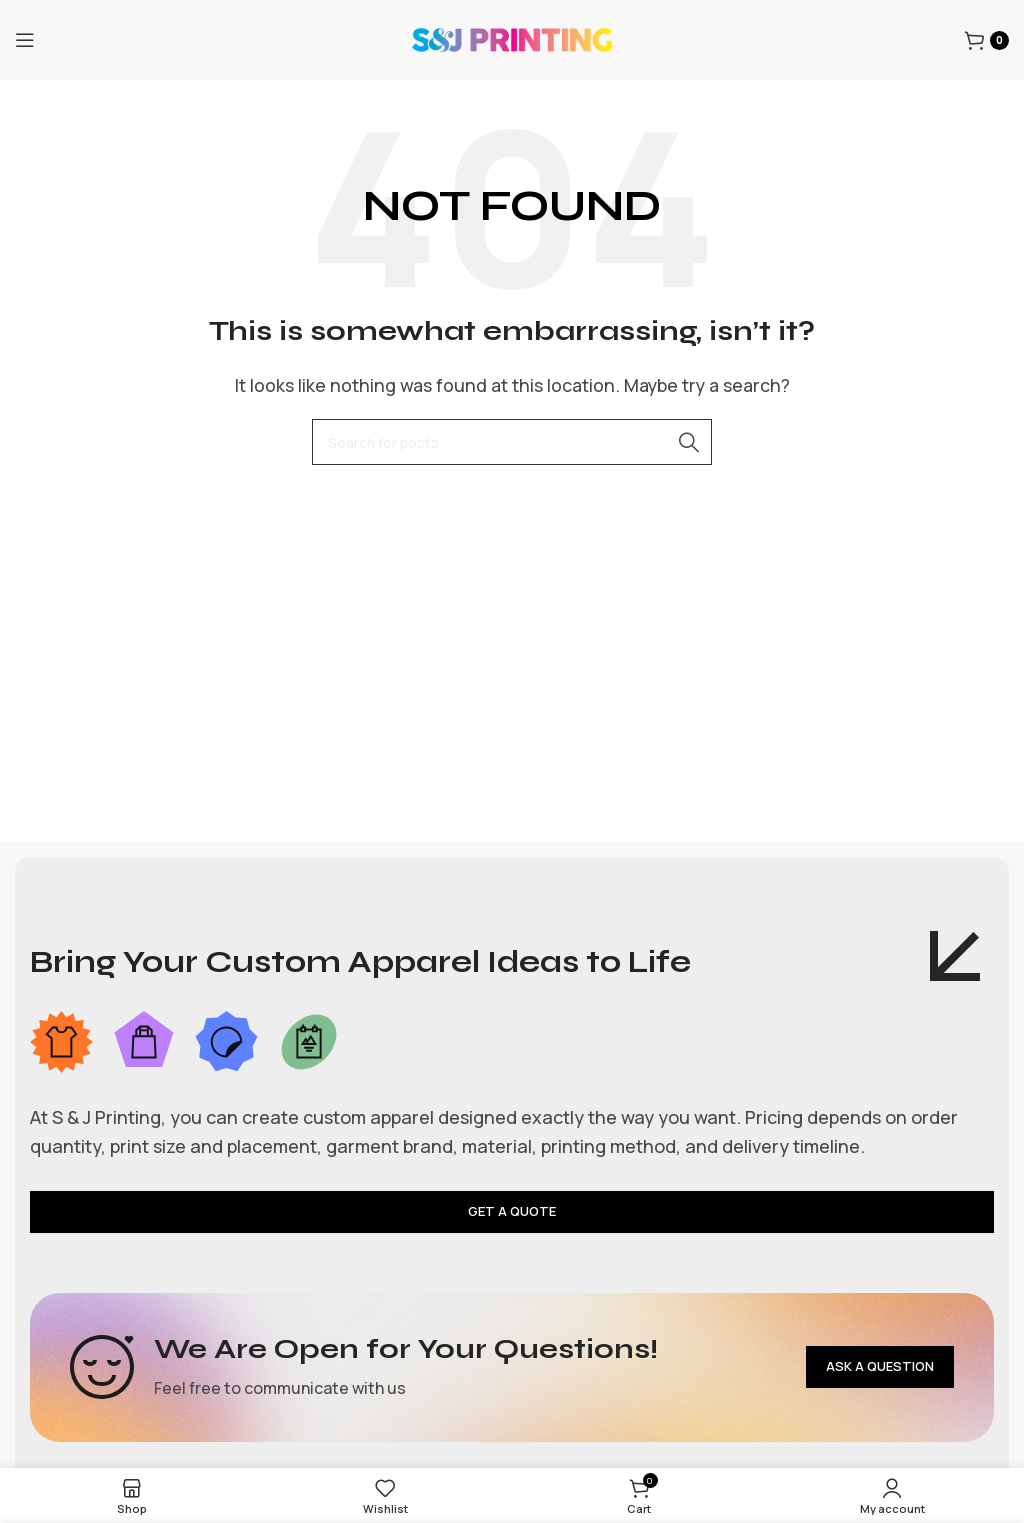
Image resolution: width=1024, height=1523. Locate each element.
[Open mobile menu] (25, 40)
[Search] (512, 442)
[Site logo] (512, 38)
